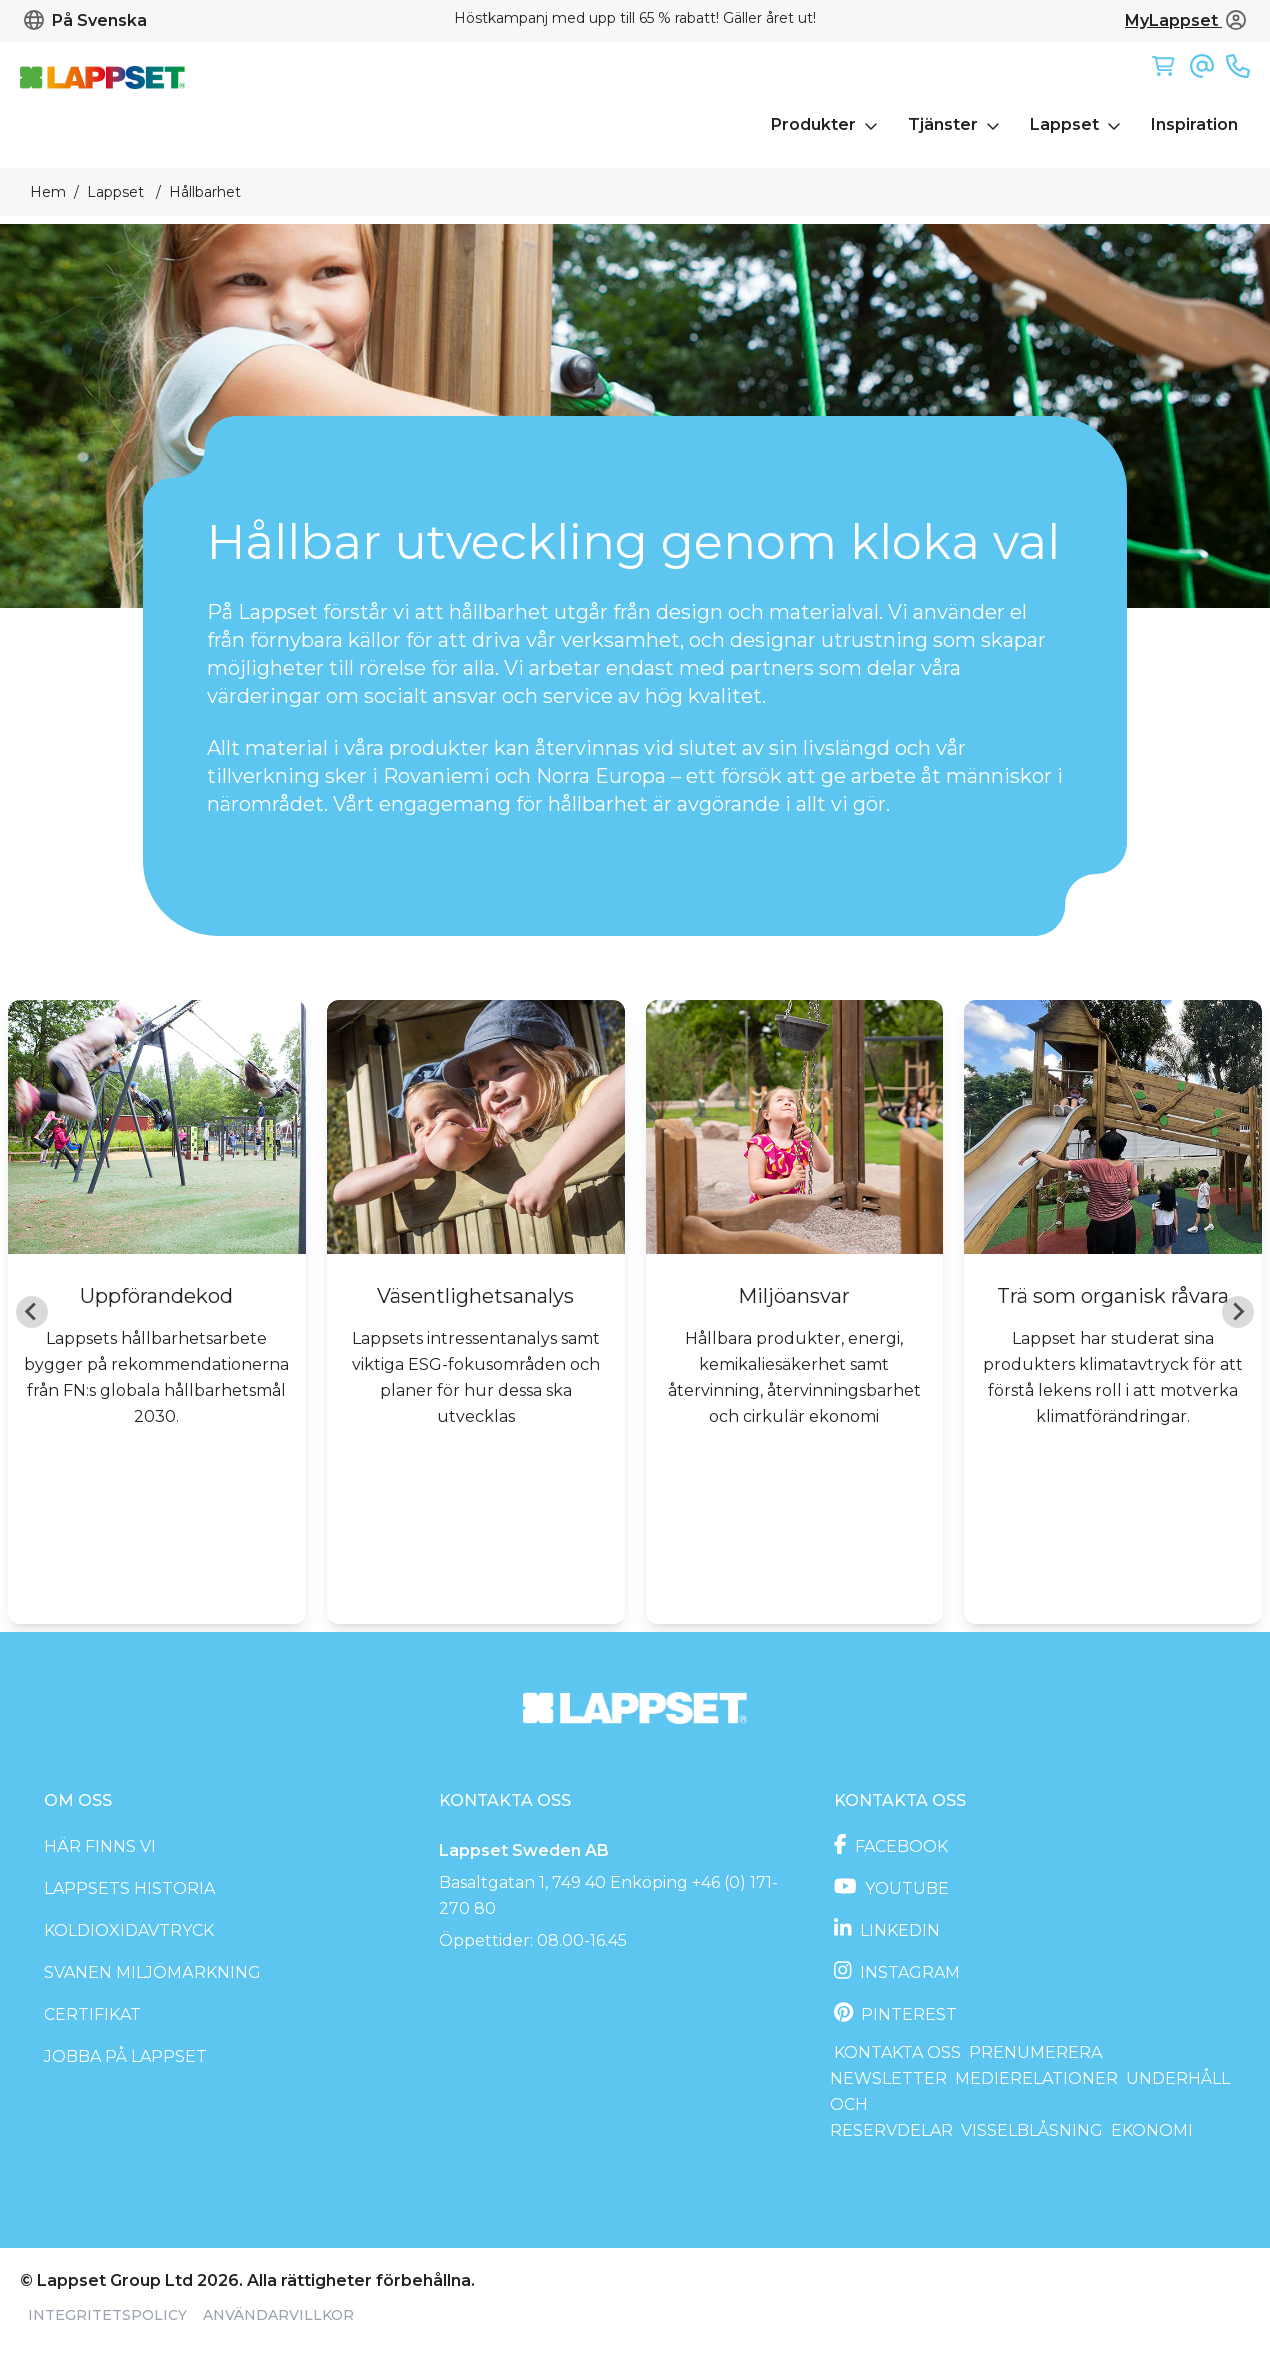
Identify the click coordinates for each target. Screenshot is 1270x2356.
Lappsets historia (129, 1888)
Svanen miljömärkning (152, 1972)
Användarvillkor (278, 2315)
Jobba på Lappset (125, 2056)
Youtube (905, 1888)
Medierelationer (1036, 2078)
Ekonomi (1152, 2130)
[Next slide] (1238, 1312)
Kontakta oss (897, 2052)
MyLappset (1185, 20)
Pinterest (907, 2014)
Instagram (908, 1972)
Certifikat (92, 2014)
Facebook (899, 1846)
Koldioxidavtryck (129, 1930)
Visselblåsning (1032, 2130)
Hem (48, 192)
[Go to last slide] (32, 1312)
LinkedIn (898, 1930)
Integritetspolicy (107, 2315)
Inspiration (1194, 124)
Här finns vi (100, 1846)
